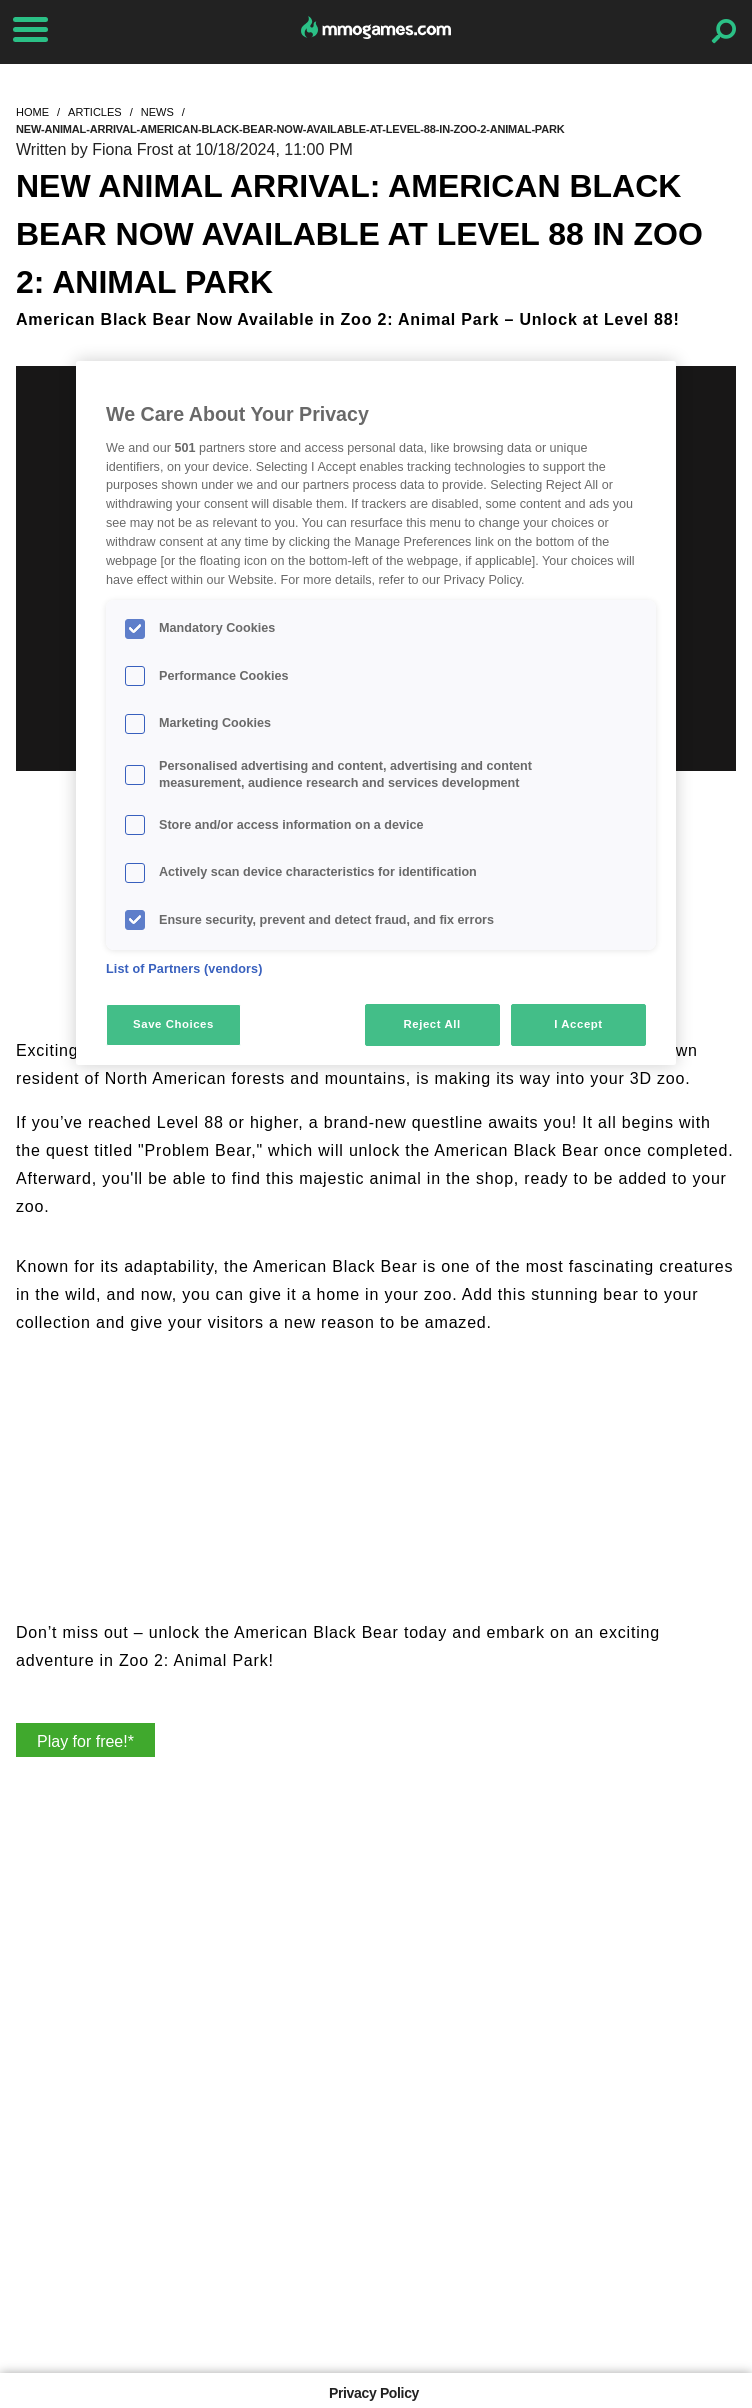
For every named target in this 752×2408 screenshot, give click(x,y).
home (32, 112)
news (157, 112)
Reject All (432, 1024)
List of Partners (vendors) (184, 969)
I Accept (578, 1024)
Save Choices (173, 1024)
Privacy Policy (374, 2393)
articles (95, 112)
